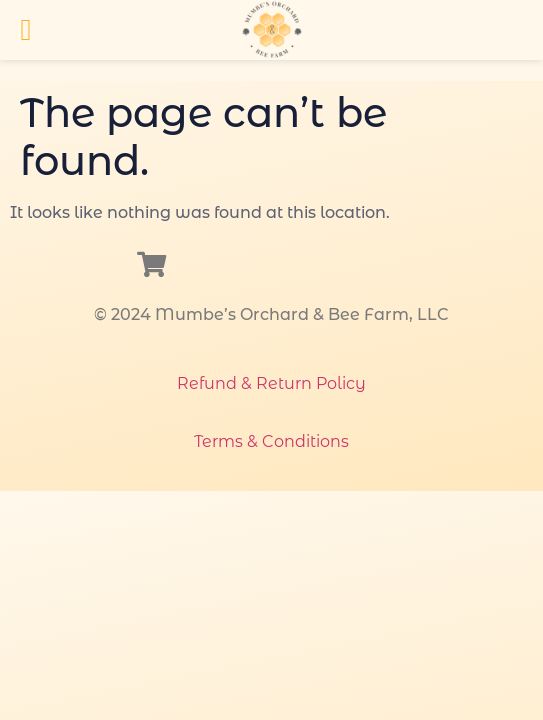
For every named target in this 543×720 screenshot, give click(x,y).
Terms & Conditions (271, 441)
